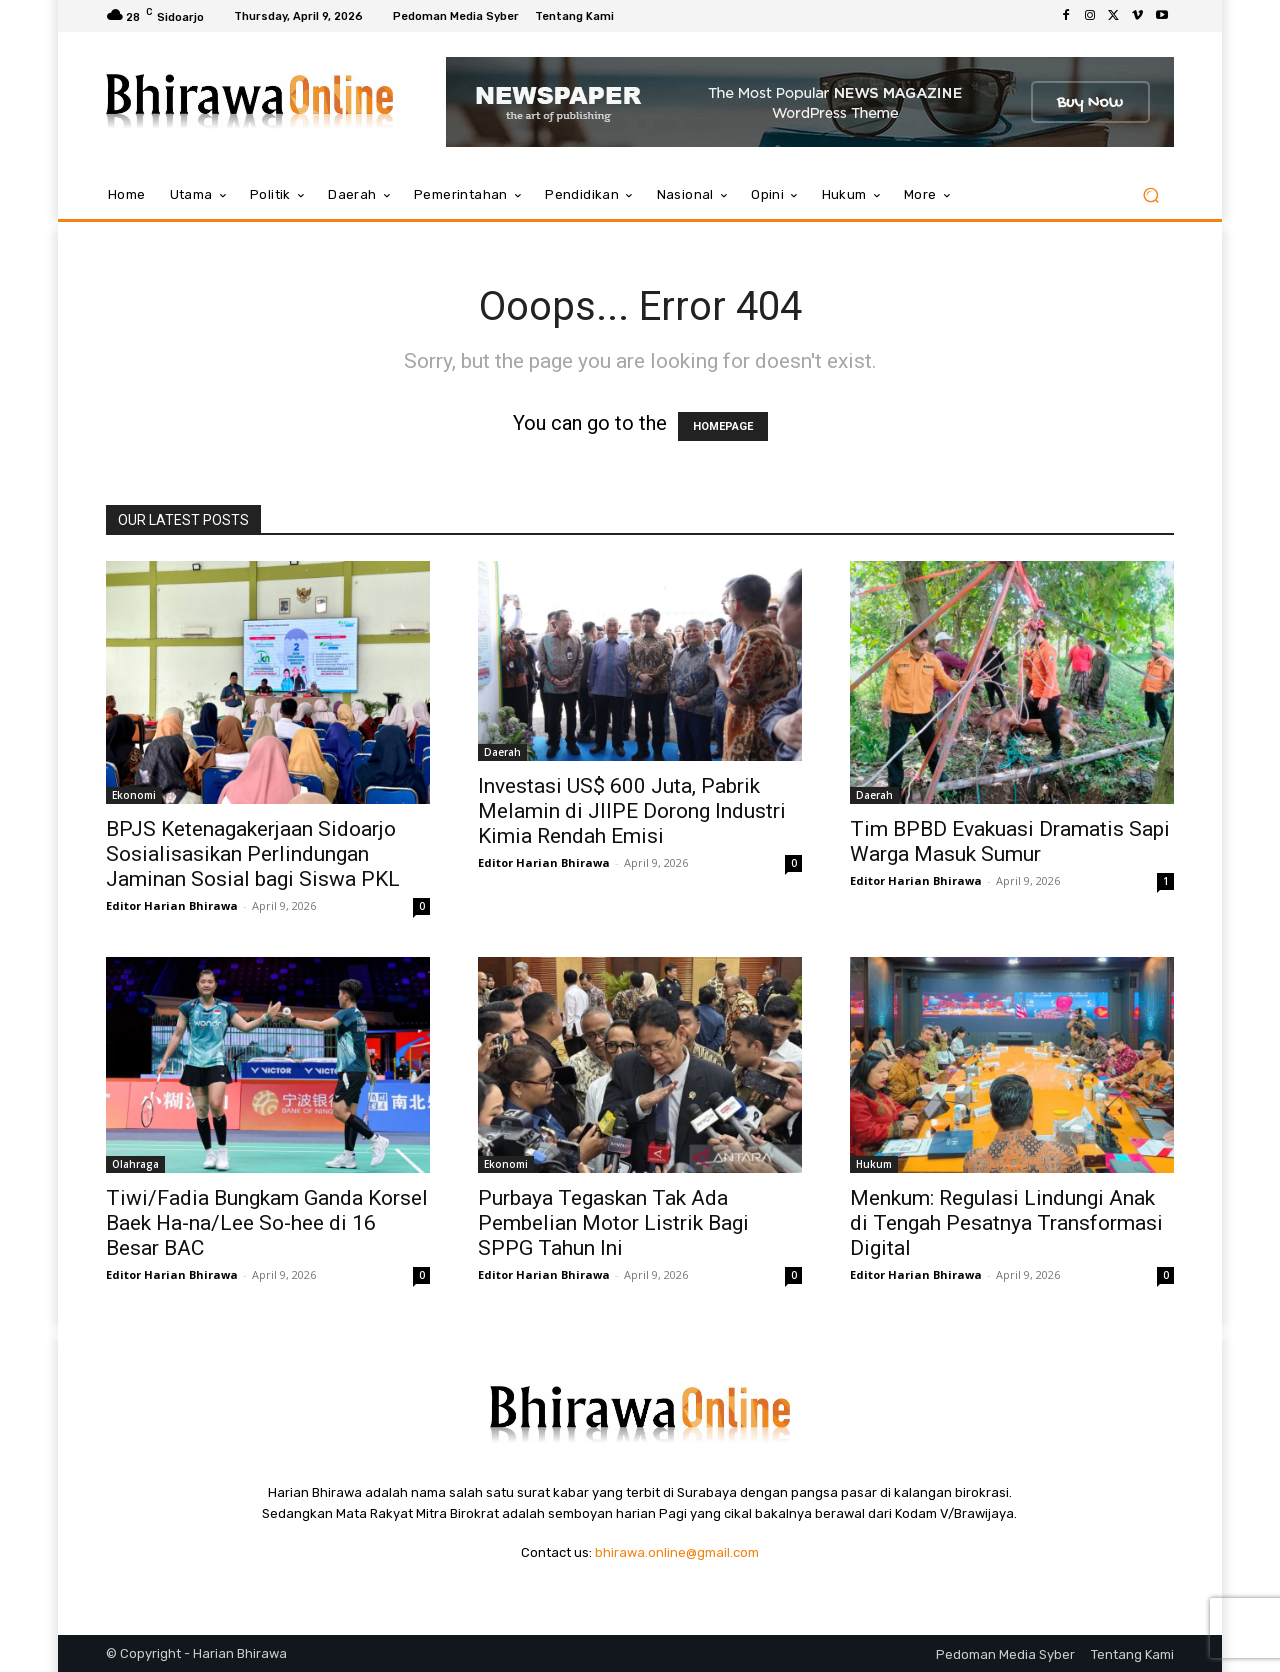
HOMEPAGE (723, 426)
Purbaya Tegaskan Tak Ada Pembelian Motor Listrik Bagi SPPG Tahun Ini (613, 1223)
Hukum (874, 1164)
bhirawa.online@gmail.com (677, 1552)
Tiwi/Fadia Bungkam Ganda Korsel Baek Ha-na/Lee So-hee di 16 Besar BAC (267, 1223)
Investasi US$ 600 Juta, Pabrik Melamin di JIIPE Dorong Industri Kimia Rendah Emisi (632, 811)
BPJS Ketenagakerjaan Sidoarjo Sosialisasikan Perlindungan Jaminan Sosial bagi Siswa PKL (253, 854)
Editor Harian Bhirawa (172, 905)
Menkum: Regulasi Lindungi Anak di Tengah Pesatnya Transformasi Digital (1006, 1223)
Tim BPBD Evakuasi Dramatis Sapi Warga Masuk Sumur (1010, 841)
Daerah (502, 752)
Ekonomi (134, 795)
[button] (1150, 195)
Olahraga (135, 1164)
